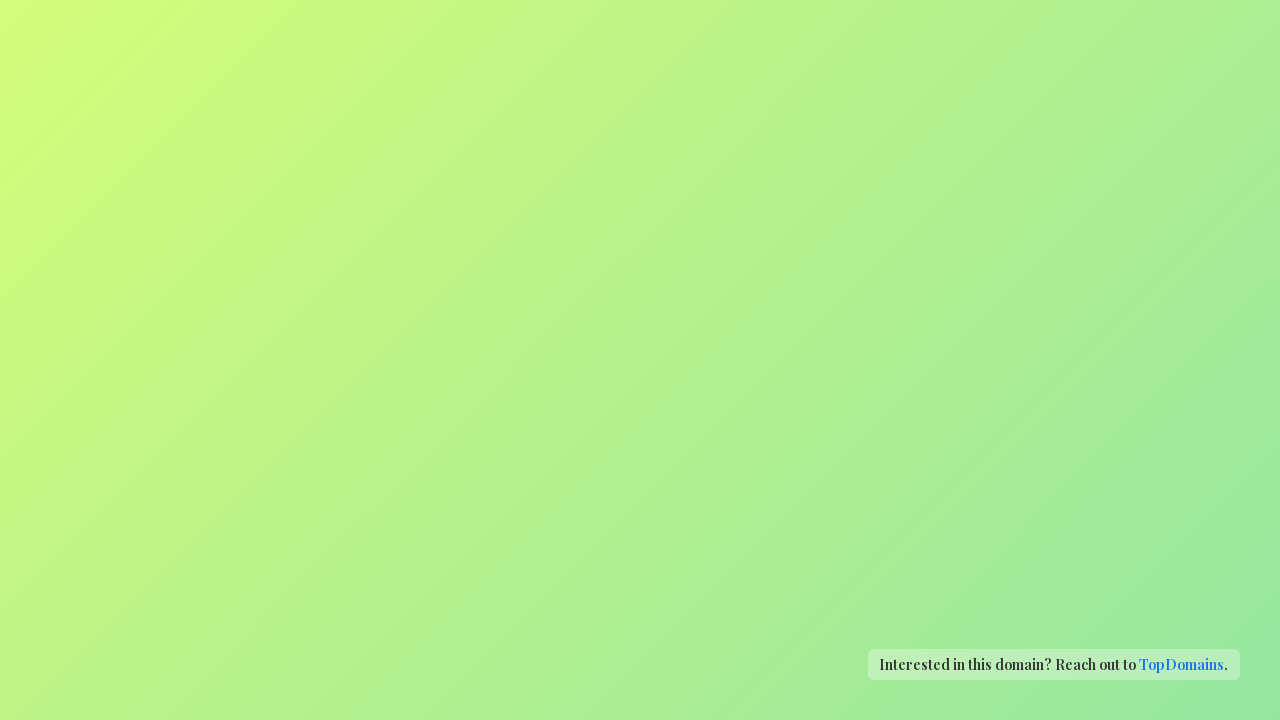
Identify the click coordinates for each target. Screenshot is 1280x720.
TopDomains (1181, 664)
